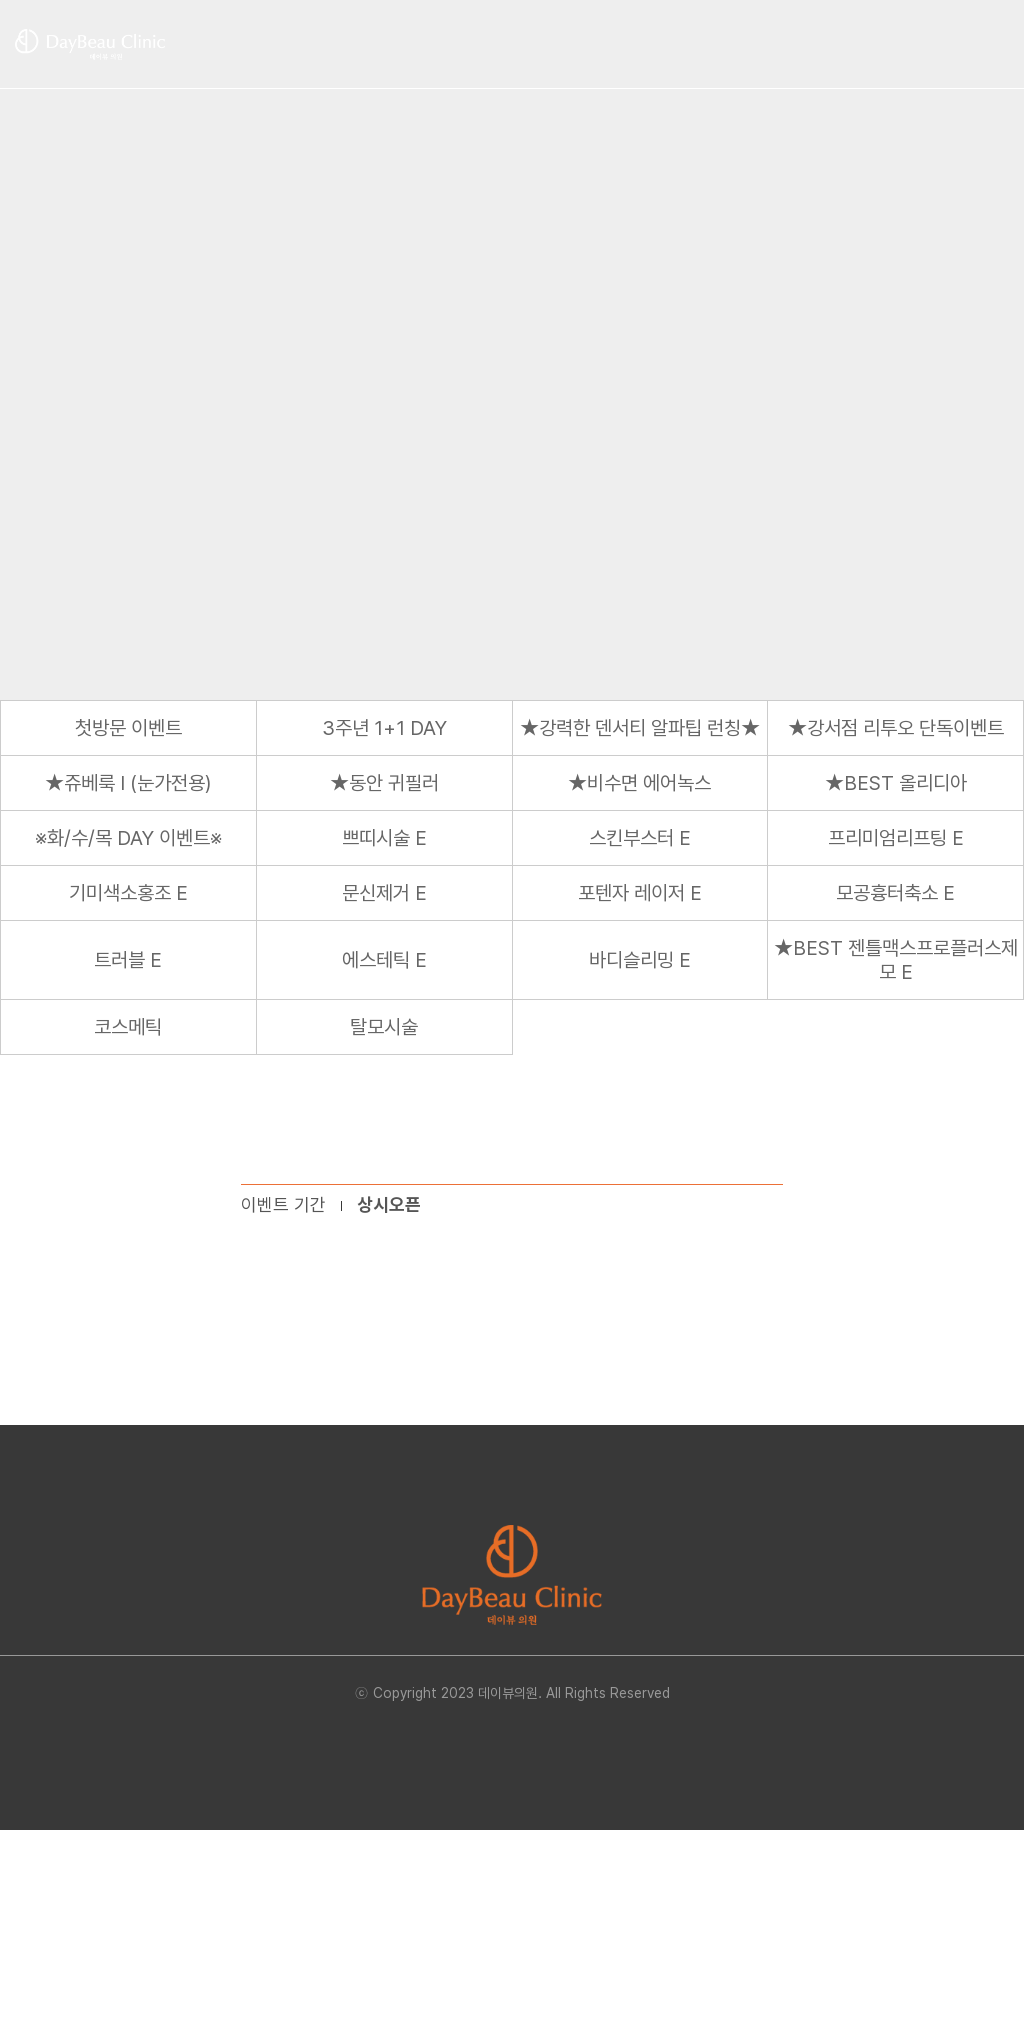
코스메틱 (128, 1027)
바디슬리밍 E (640, 960)
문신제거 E (384, 893)
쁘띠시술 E (384, 838)
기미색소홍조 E (128, 893)
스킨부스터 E (640, 838)
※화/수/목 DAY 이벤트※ (128, 838)
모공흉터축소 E (895, 893)
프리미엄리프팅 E (896, 838)
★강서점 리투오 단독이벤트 (896, 728)
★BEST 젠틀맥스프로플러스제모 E (896, 960)
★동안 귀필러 (384, 783)
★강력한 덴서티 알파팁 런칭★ (640, 728)
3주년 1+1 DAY (384, 728)
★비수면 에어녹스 (639, 783)
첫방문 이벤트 (128, 728)
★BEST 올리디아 (896, 783)
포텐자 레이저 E (640, 893)
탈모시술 (384, 1027)
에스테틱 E (384, 960)
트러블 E (128, 960)
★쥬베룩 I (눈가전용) (128, 783)
